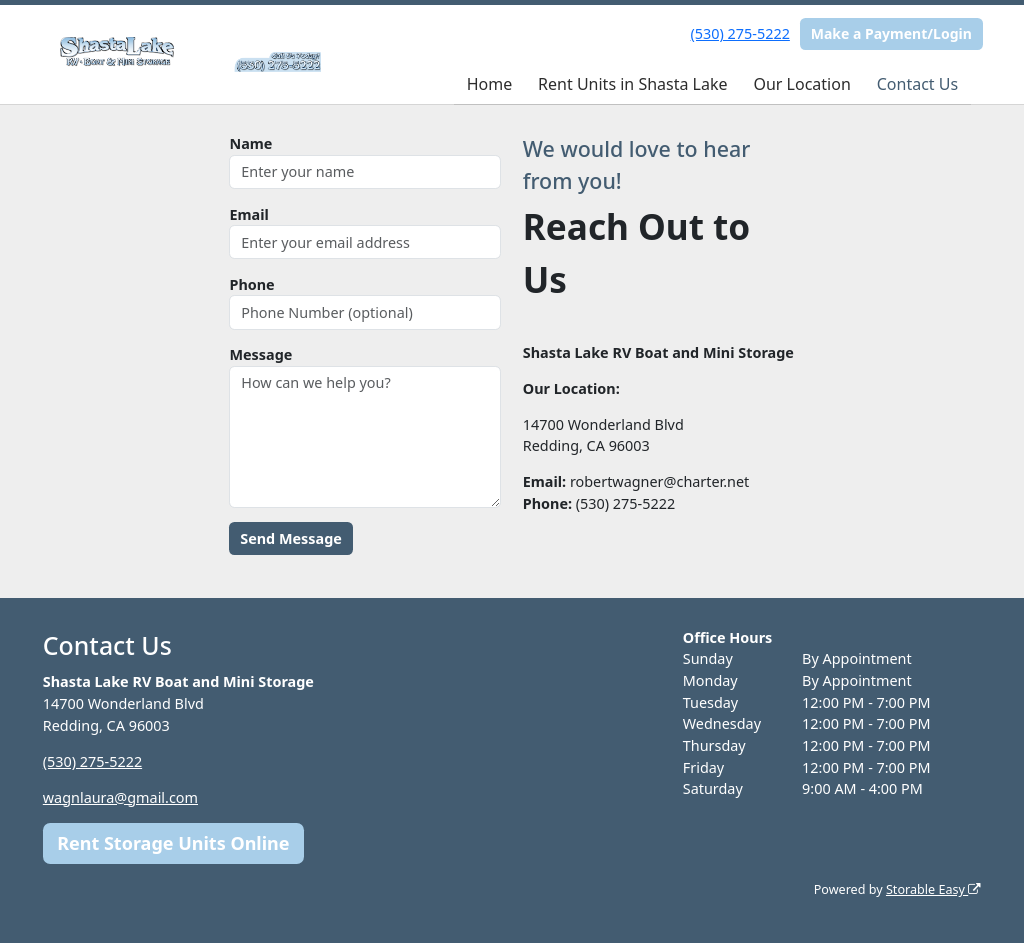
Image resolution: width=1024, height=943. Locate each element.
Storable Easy (933, 889)
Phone (251, 284)
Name (250, 143)
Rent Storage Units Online (173, 843)
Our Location (801, 84)
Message (260, 354)
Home (490, 84)
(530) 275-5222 (740, 33)
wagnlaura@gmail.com (120, 797)
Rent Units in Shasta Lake (632, 84)
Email (248, 214)
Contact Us (917, 84)
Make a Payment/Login (891, 33)
